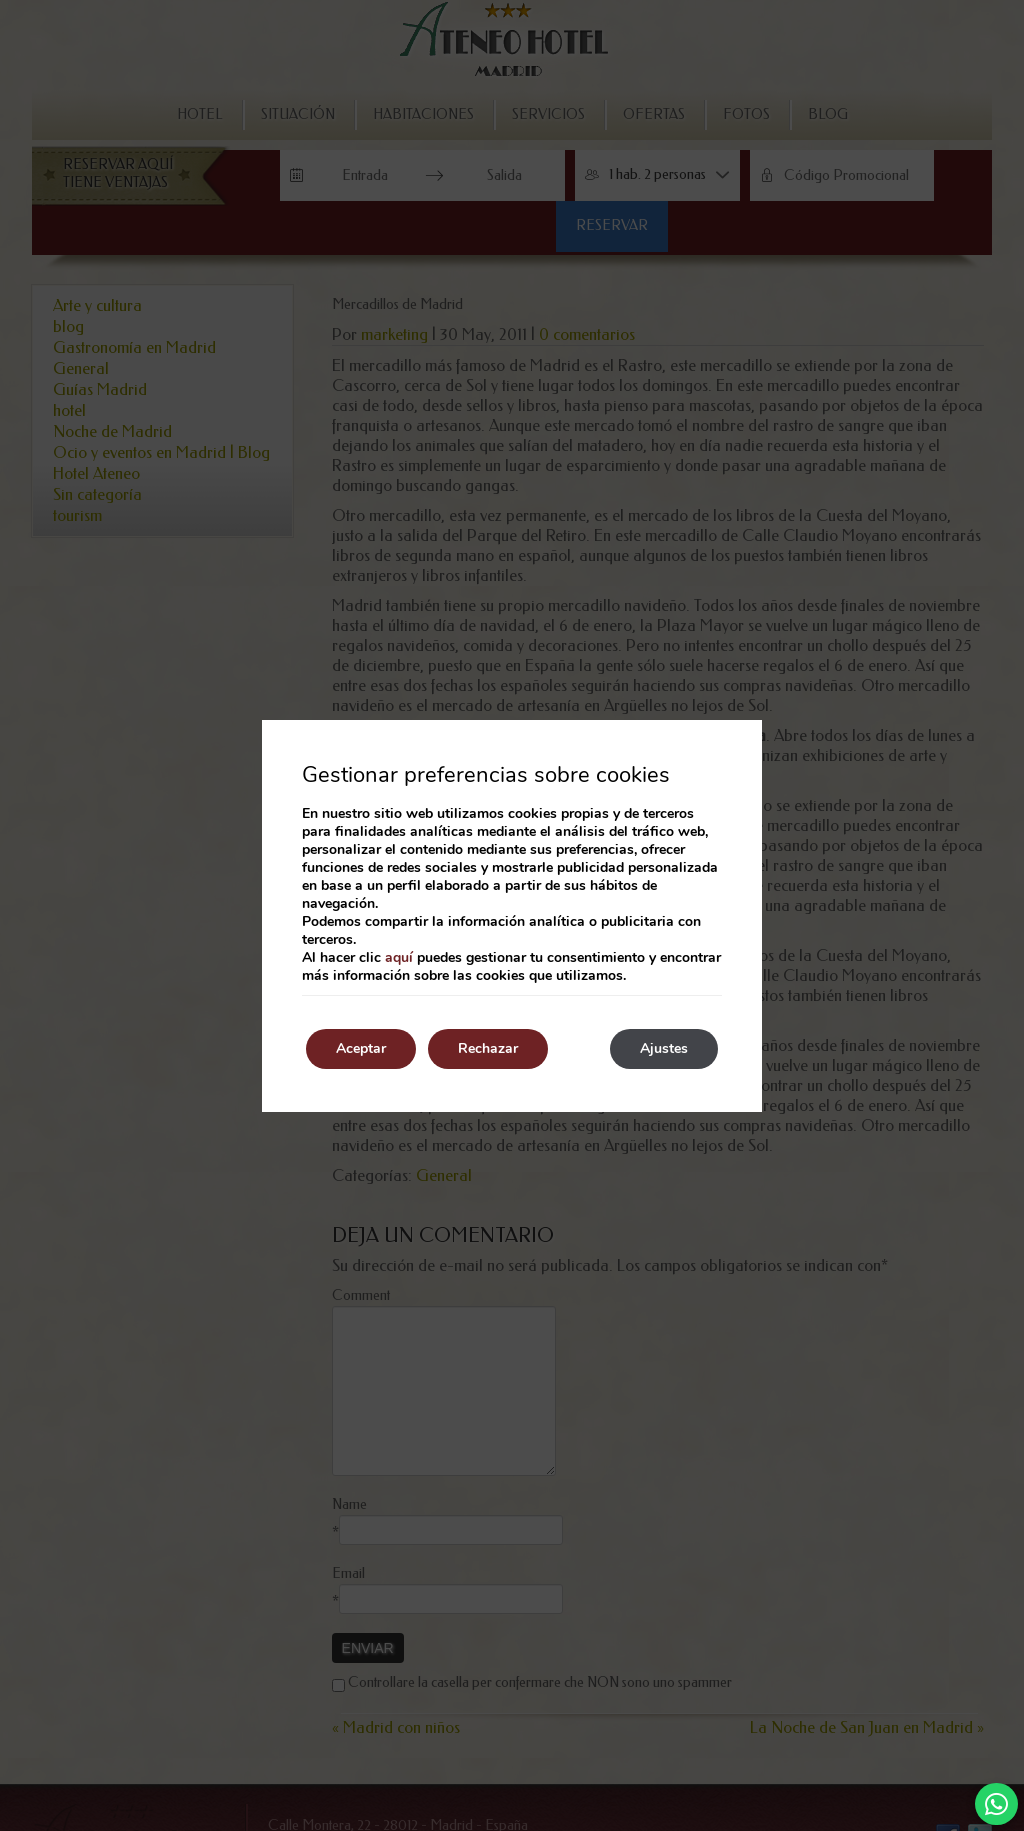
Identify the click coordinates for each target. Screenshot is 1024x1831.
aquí (399, 957)
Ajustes (664, 1048)
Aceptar (361, 1048)
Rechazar (488, 1048)
